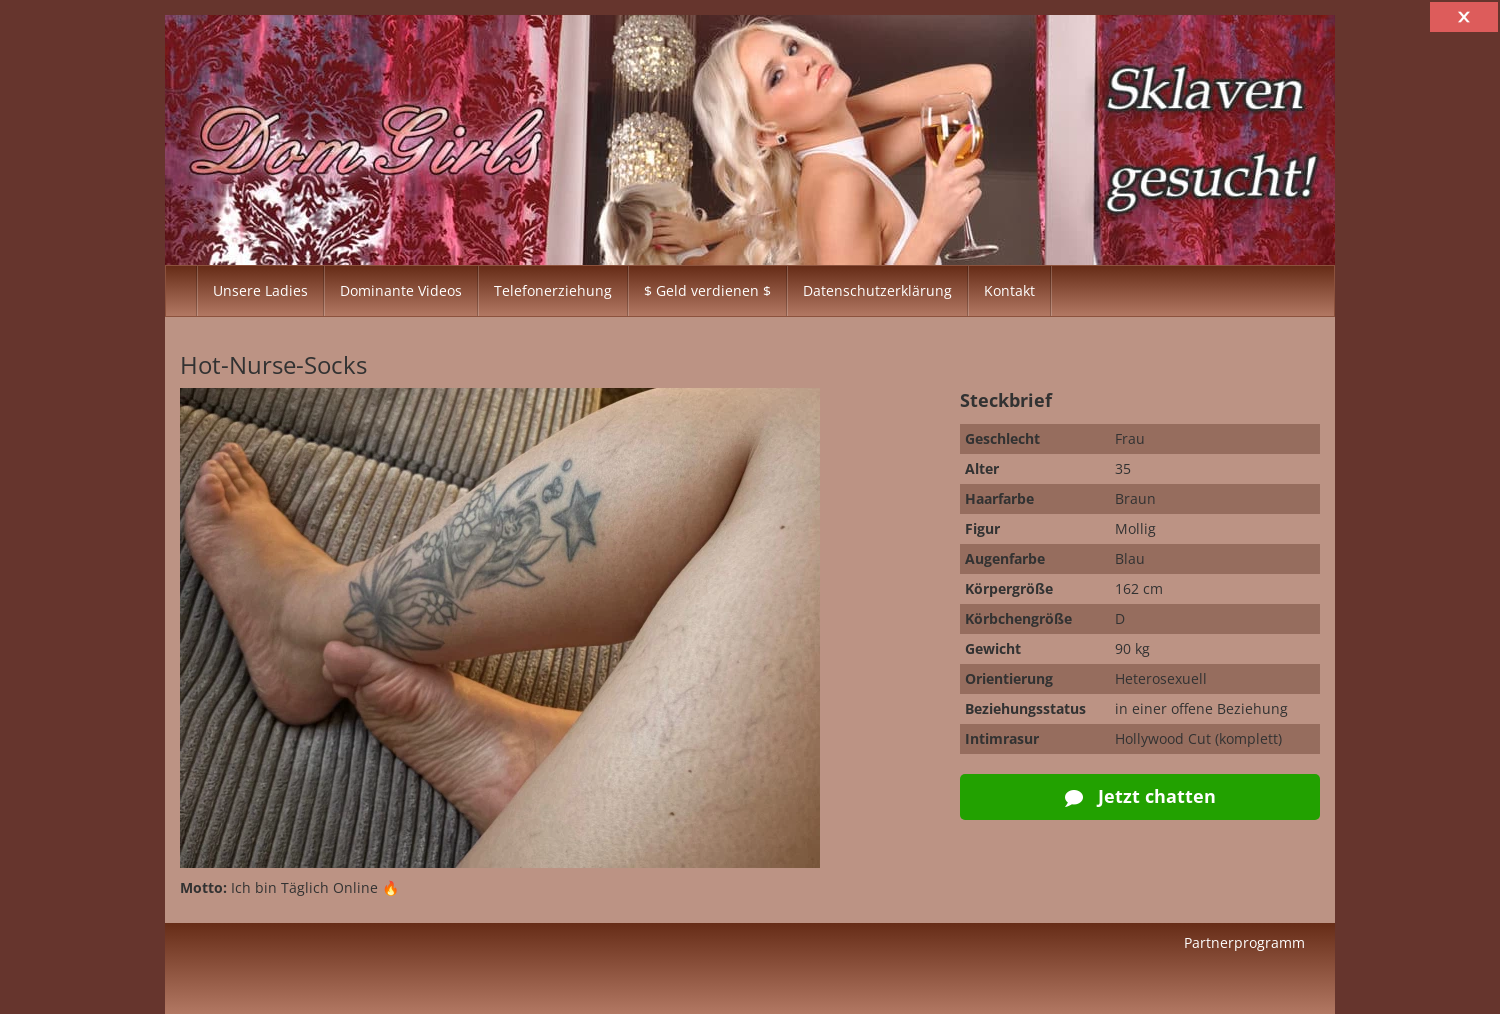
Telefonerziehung (553, 290)
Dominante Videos (401, 290)
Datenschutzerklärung (877, 290)
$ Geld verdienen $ (707, 290)
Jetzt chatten (1140, 796)
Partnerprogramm (1244, 942)
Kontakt (1009, 290)
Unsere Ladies (260, 290)
